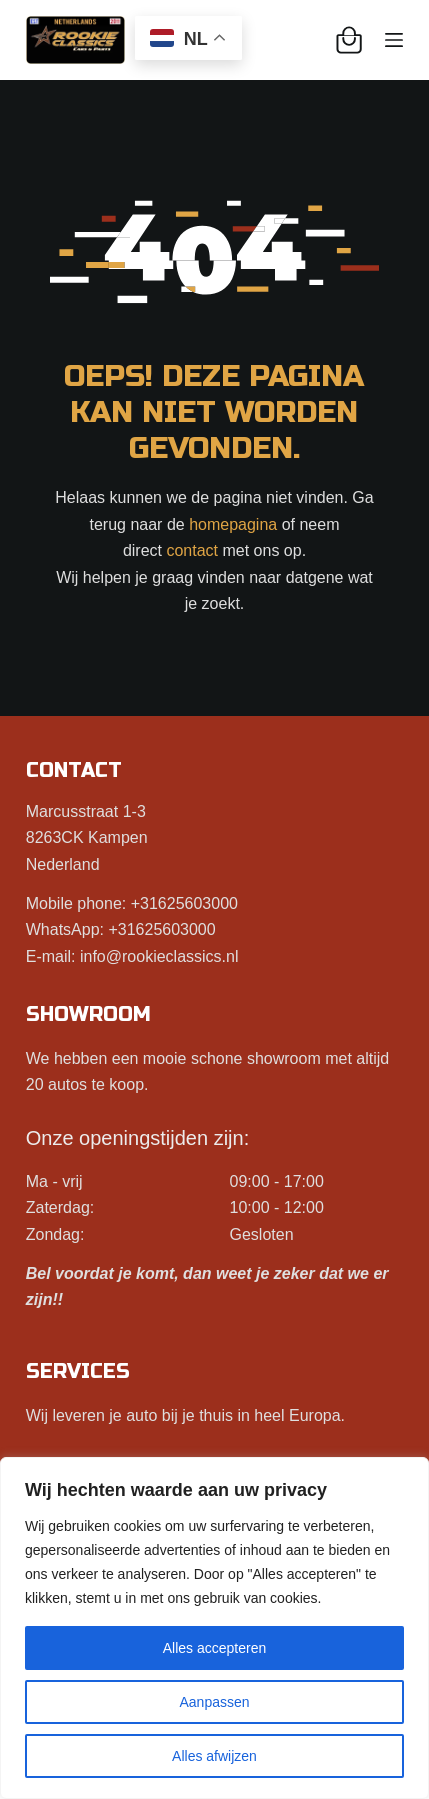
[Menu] (394, 40)
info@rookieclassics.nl (159, 956)
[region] (214, 1628)
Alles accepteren (215, 1648)
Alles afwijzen (214, 1756)
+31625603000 (184, 903)
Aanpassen (214, 1702)
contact (192, 550)
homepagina (233, 524)
